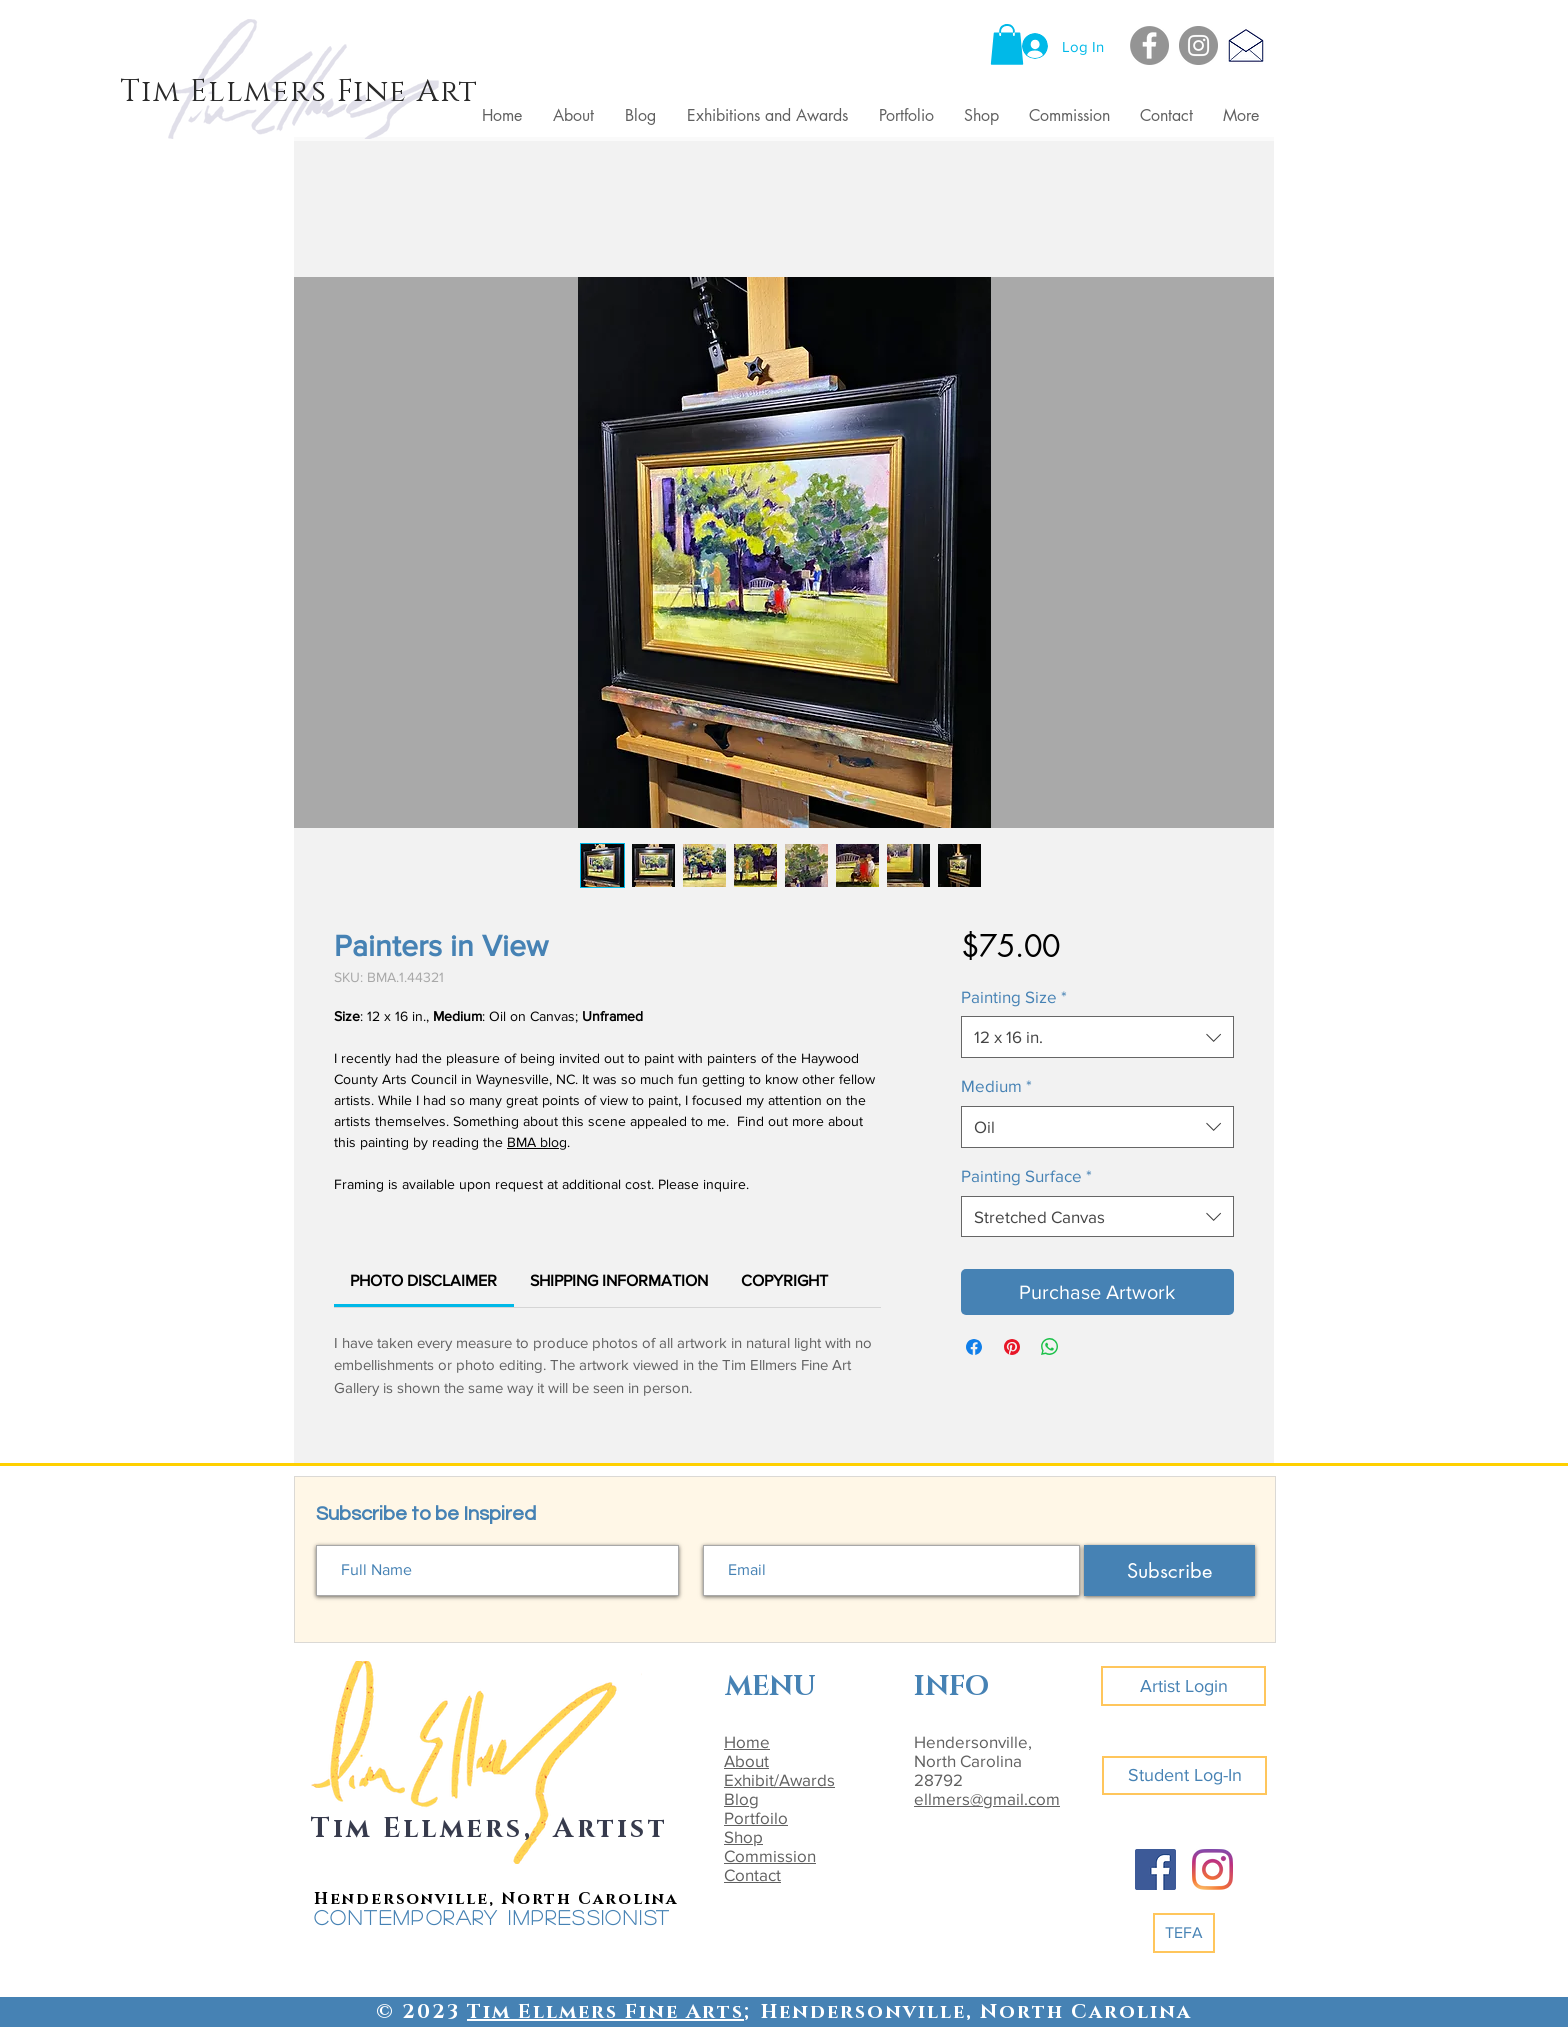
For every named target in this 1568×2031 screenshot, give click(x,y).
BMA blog (537, 1142)
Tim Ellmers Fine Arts (605, 2012)
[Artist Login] (1183, 1686)
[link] (423, 1280)
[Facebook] (1149, 45)
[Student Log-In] (1184, 1775)
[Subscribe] (1169, 1570)
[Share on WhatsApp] (1050, 1347)
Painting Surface (1026, 1175)
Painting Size (1014, 996)
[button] (1007, 44)
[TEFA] (1184, 1933)
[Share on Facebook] (974, 1347)
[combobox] (1097, 1037)
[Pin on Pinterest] (1012, 1347)
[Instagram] (1198, 45)
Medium (996, 1085)
